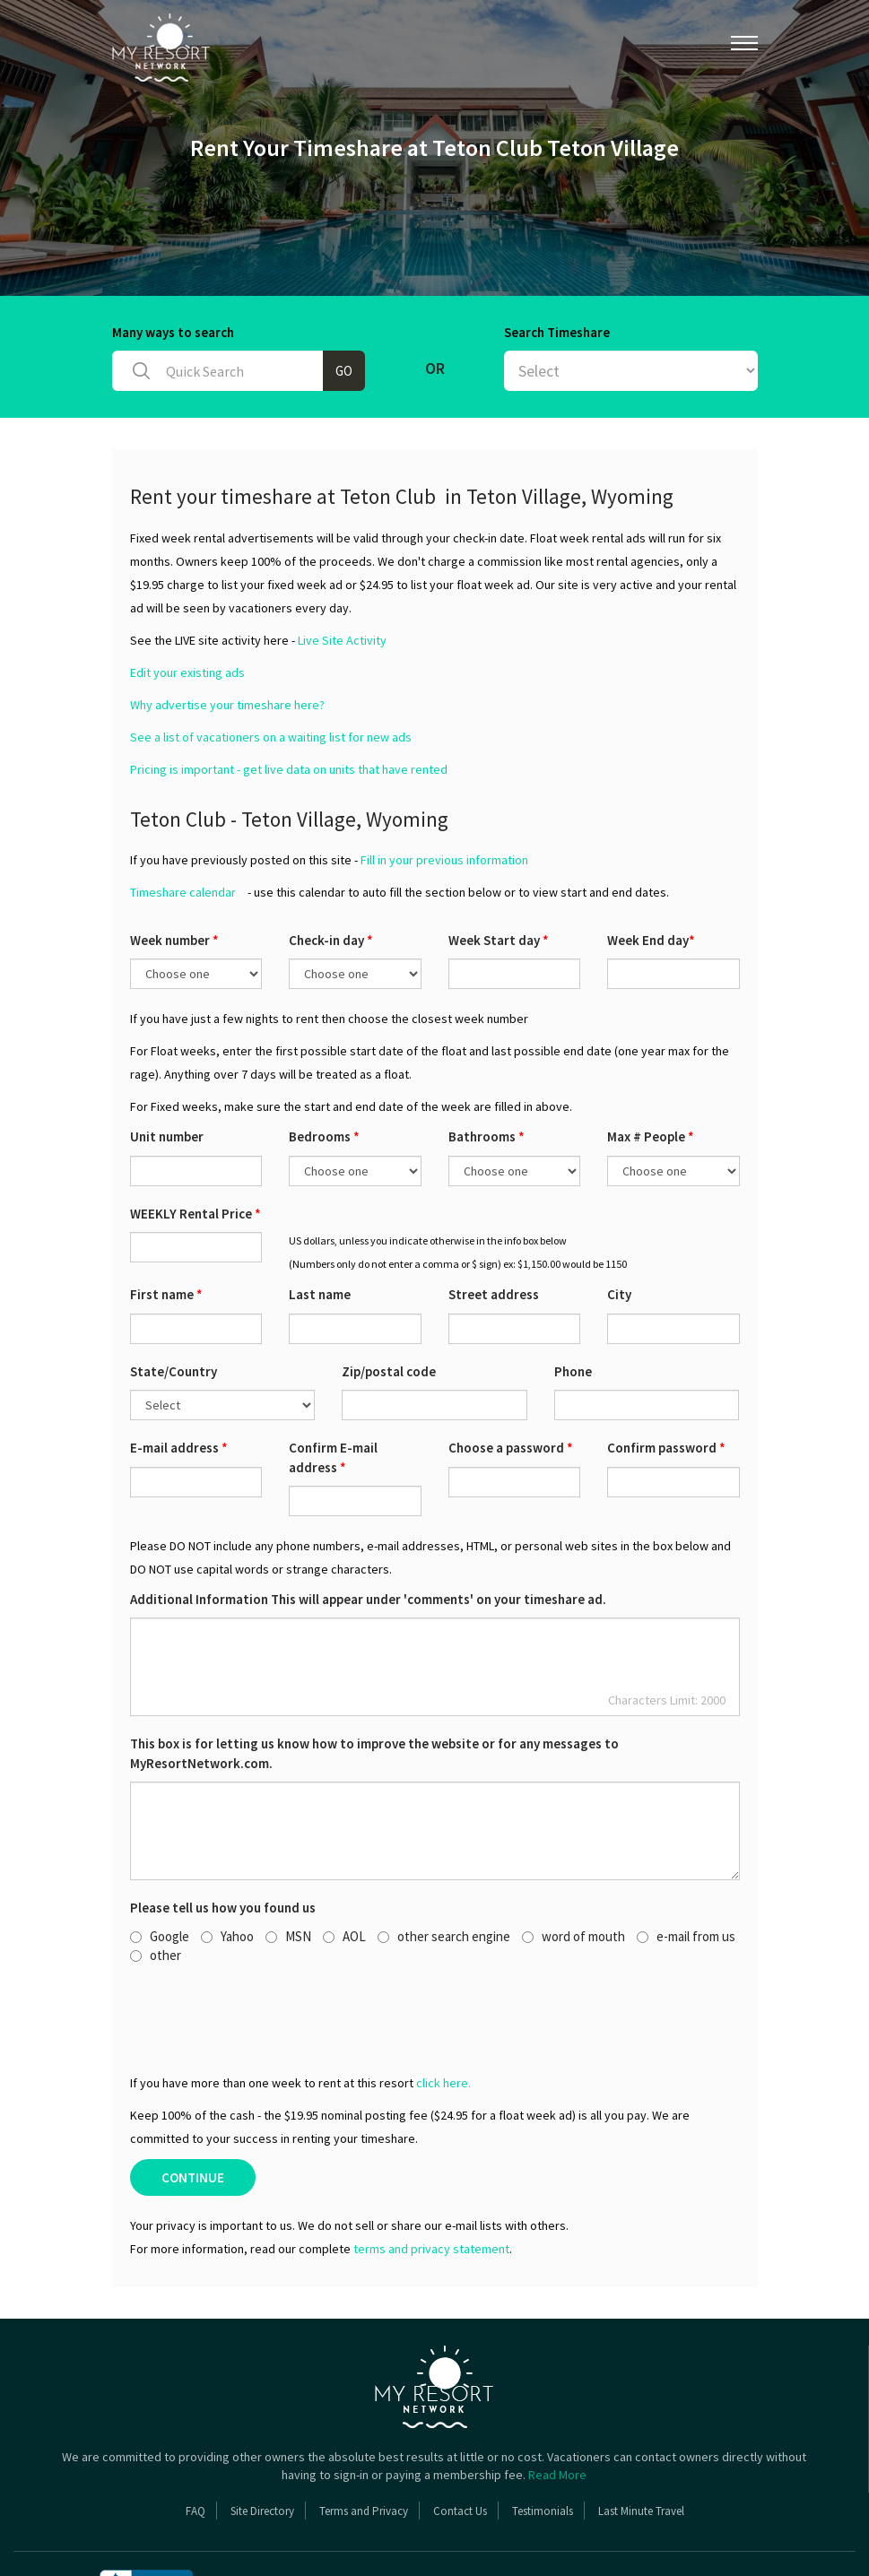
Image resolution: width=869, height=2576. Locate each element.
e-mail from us (686, 1867)
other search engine (444, 1867)
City (619, 1225)
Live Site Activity (342, 571)
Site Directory (262, 2442)
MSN (288, 1867)
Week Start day (498, 871)
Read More (557, 2406)
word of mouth (573, 1867)
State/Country (173, 1302)
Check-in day (331, 871)
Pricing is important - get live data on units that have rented (289, 700)
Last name (320, 1225)
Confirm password (666, 1378)
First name (166, 1225)
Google (159, 1867)
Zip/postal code (389, 1302)
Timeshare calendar (183, 823)
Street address (493, 1225)
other (155, 1886)
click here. (443, 2014)
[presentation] (266, 1949)
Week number (174, 871)
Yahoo (227, 1867)
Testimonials (542, 2442)
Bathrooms (486, 1067)
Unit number (167, 1067)
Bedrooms (324, 1067)
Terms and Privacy (363, 2442)
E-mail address (179, 1378)
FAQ (195, 2442)
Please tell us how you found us (223, 1838)
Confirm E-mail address (333, 1388)
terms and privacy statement (431, 2180)
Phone (573, 1302)
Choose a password (510, 1378)
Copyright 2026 (452, 2520)
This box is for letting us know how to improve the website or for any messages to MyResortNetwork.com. (374, 1684)
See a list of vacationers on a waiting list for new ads (271, 668)
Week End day (651, 871)
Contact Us (460, 2442)
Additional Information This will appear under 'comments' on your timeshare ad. (368, 1530)
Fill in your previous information (444, 791)
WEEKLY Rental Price (195, 1144)
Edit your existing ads (187, 603)
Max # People (650, 1067)
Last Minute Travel (641, 2442)
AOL (344, 1867)
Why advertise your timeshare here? (227, 636)
